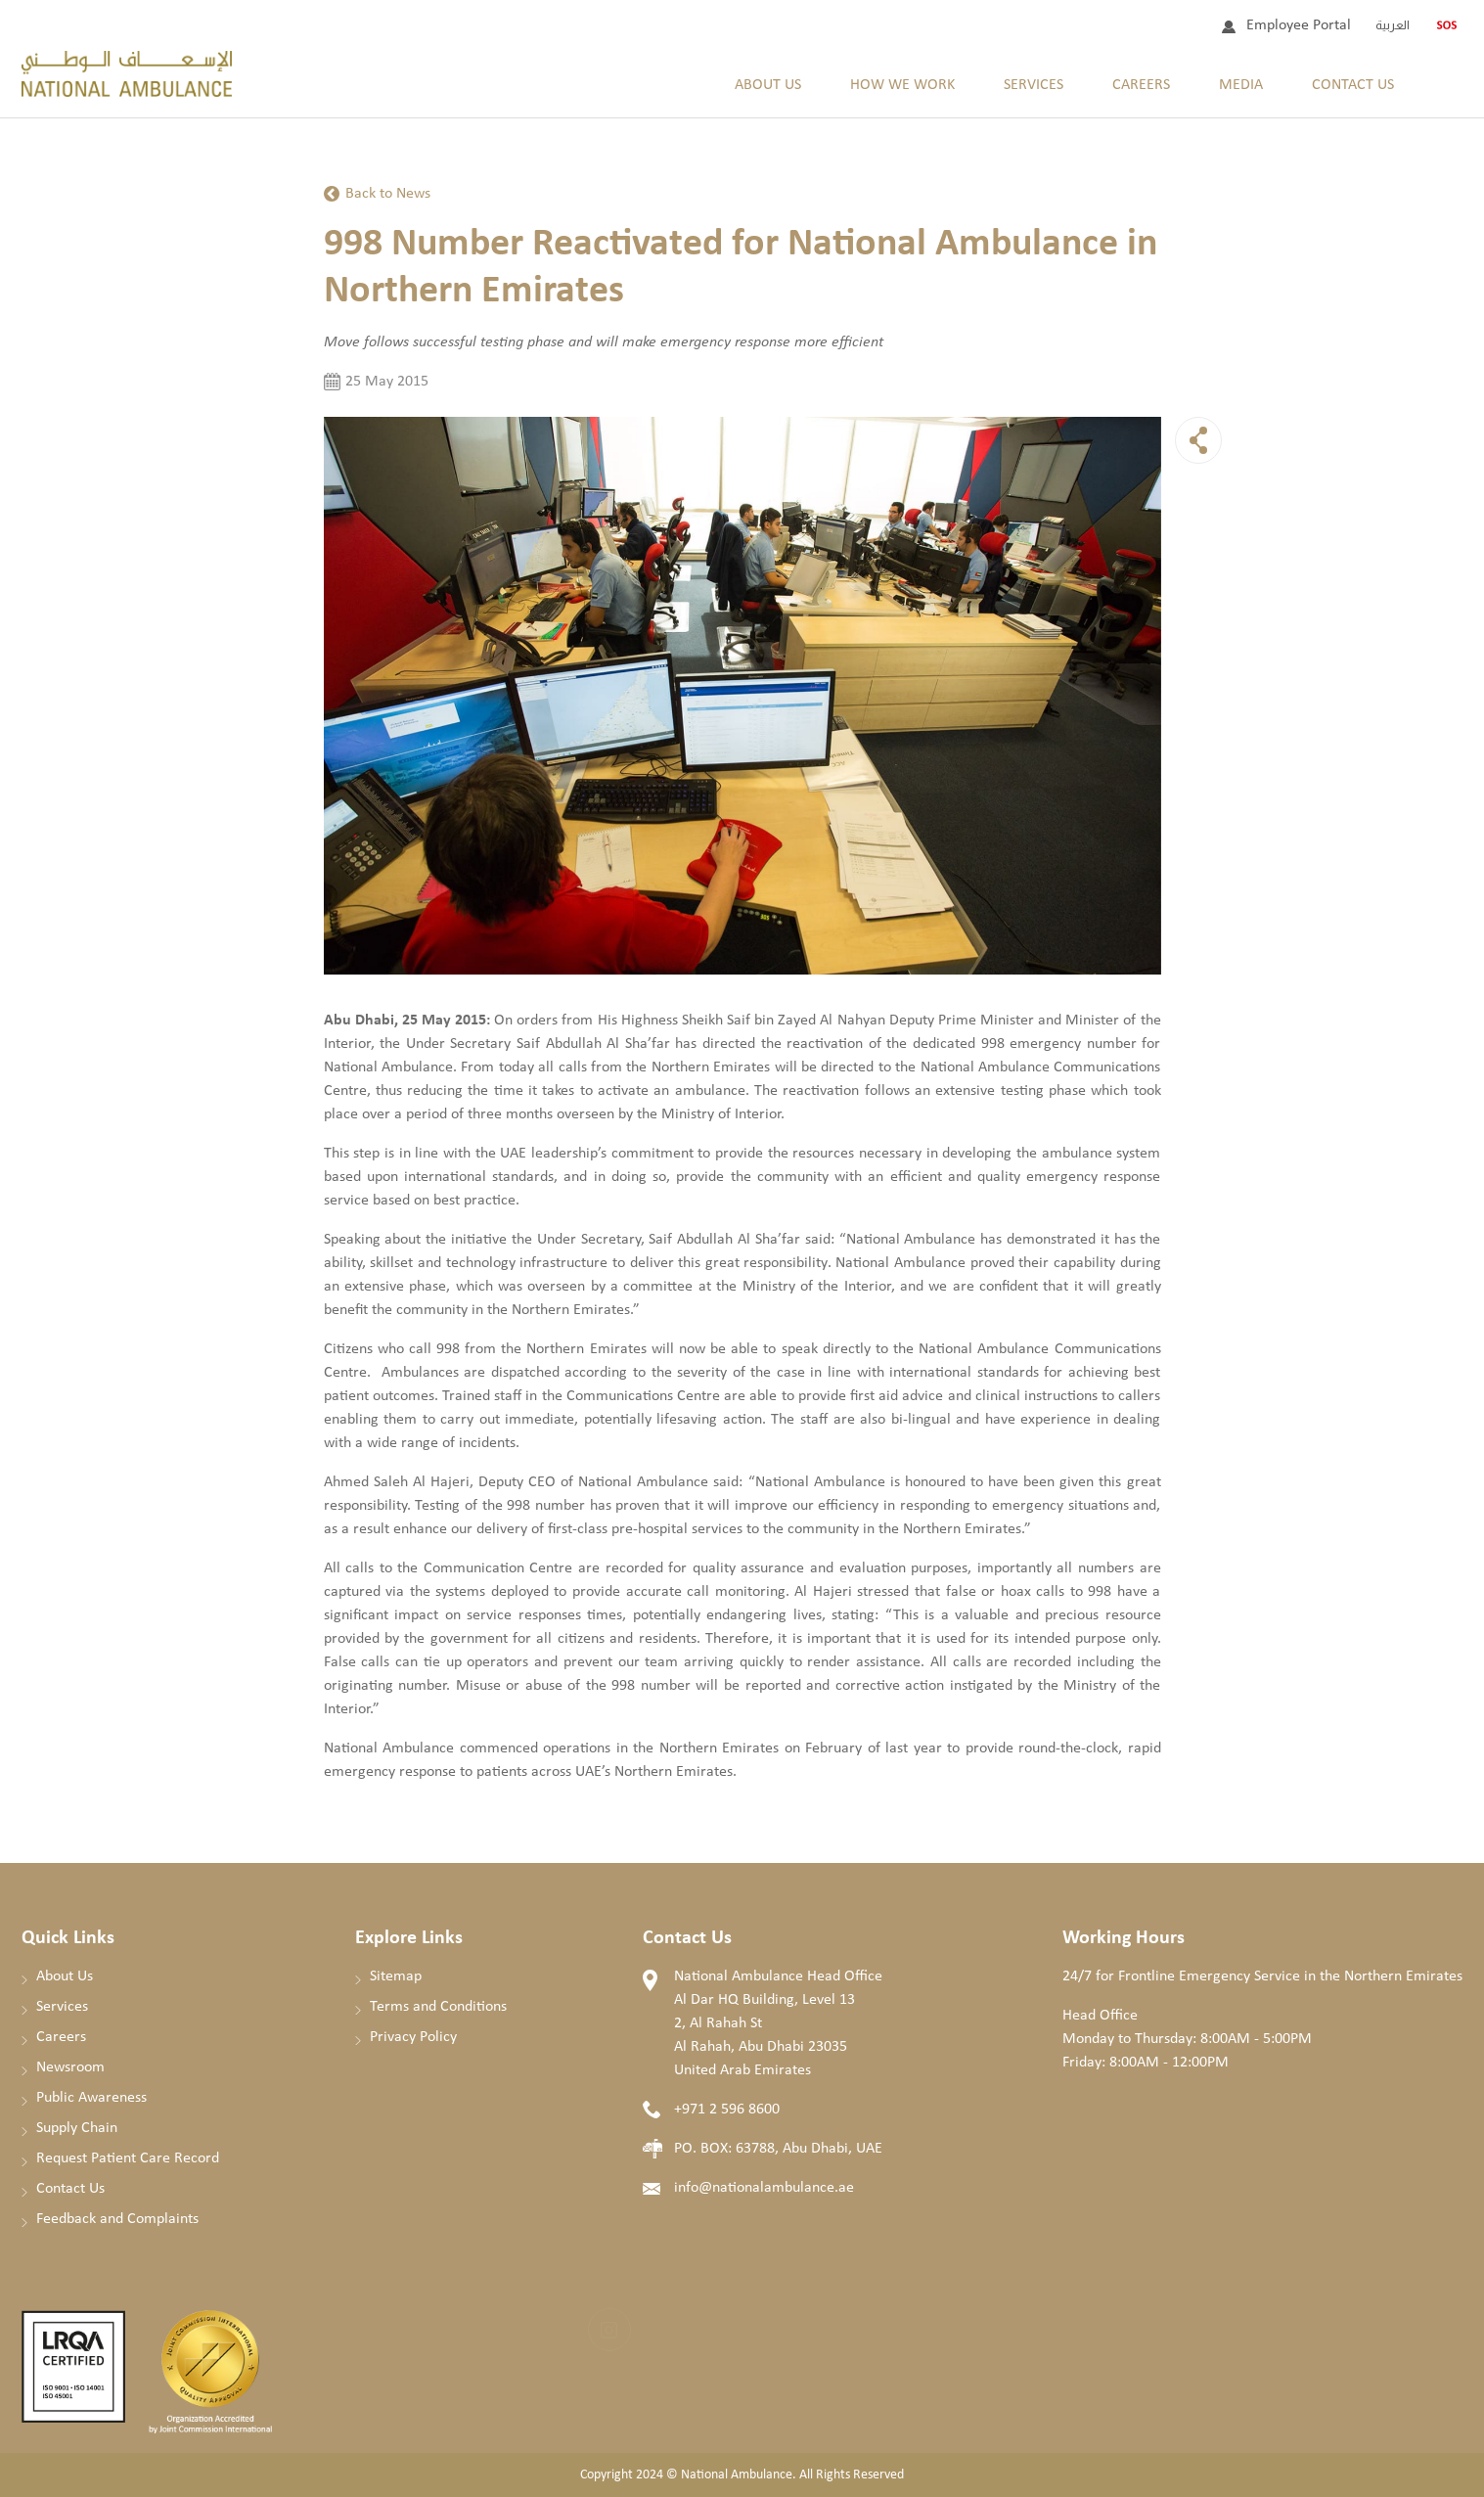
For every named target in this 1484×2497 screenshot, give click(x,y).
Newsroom (70, 2067)
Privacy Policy (413, 2037)
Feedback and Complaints (117, 2219)
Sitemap (396, 1976)
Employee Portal (1298, 25)
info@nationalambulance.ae (764, 2188)
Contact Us (1353, 85)
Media (1241, 85)
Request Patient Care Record (127, 2158)
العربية (1392, 25)
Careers (1141, 85)
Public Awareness (91, 2098)
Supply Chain (76, 2128)
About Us (768, 85)
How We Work (902, 85)
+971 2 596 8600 (727, 2109)
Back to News (387, 194)
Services (1033, 85)
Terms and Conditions (438, 2007)
